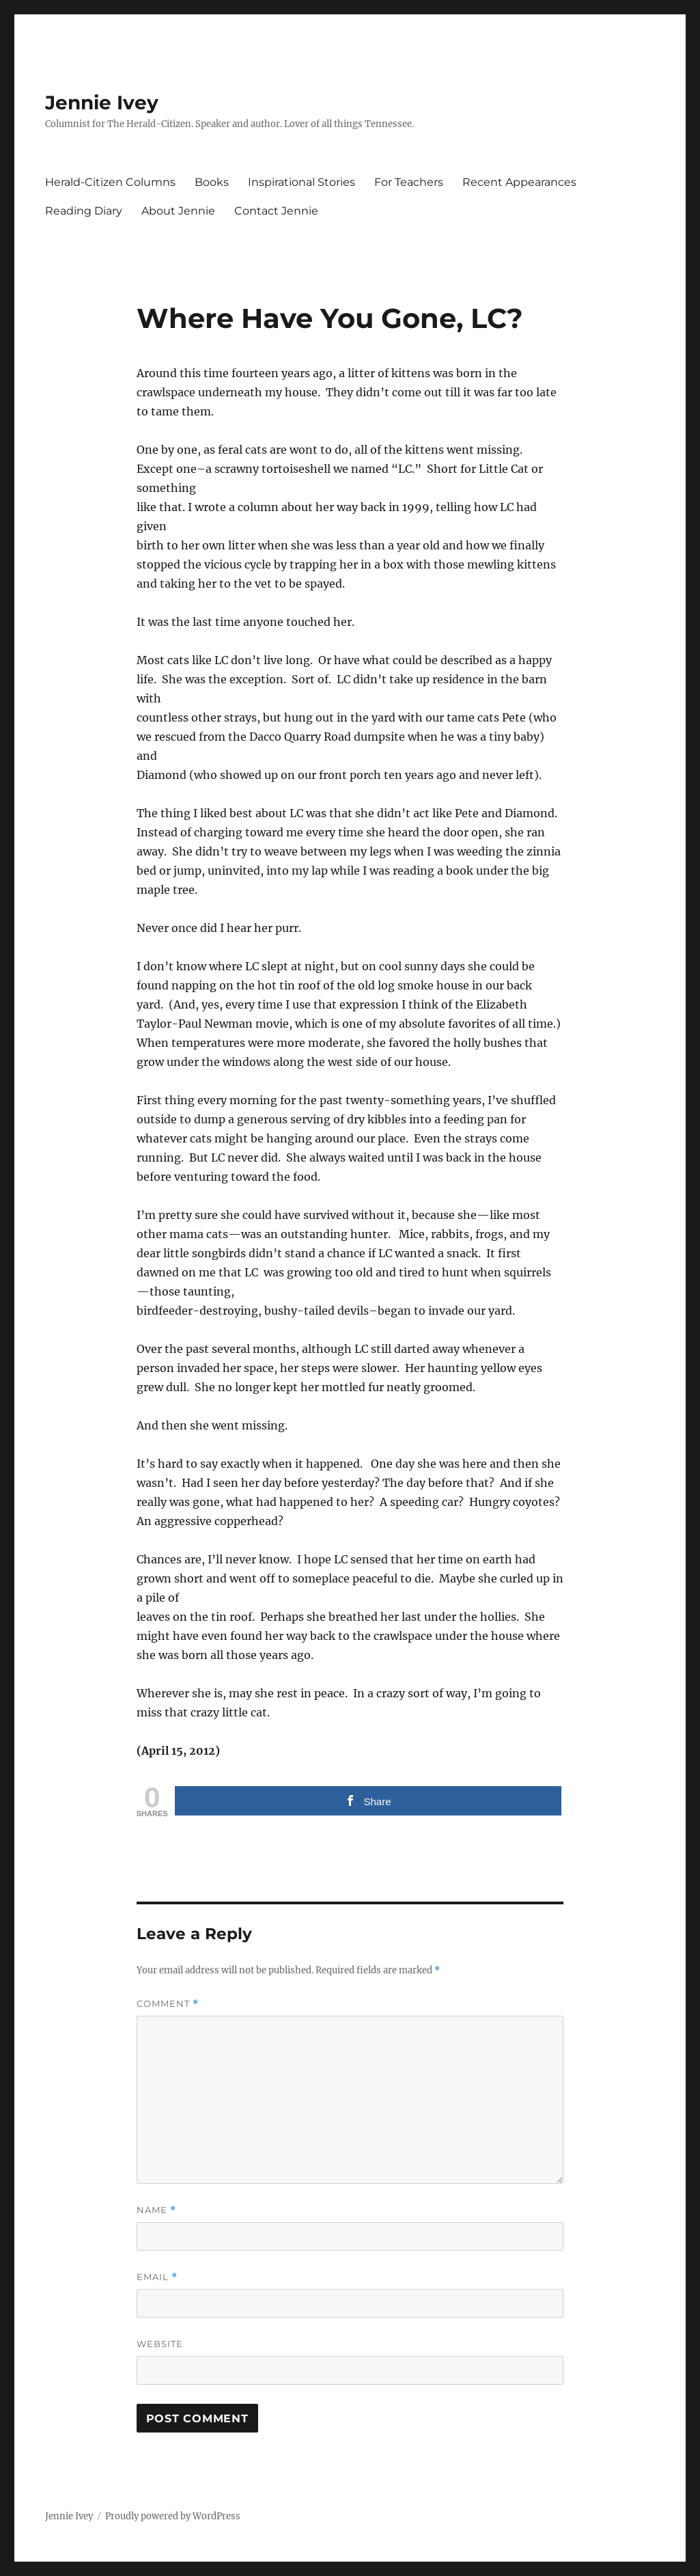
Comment (168, 2004)
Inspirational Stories (301, 182)
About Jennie (178, 210)
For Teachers (408, 182)
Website (160, 2343)
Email (157, 2277)
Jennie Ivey (101, 102)
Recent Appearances (519, 182)
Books (212, 182)
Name (156, 2210)
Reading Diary (83, 210)
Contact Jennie (276, 210)
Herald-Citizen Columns (110, 182)
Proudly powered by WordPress (172, 2516)
